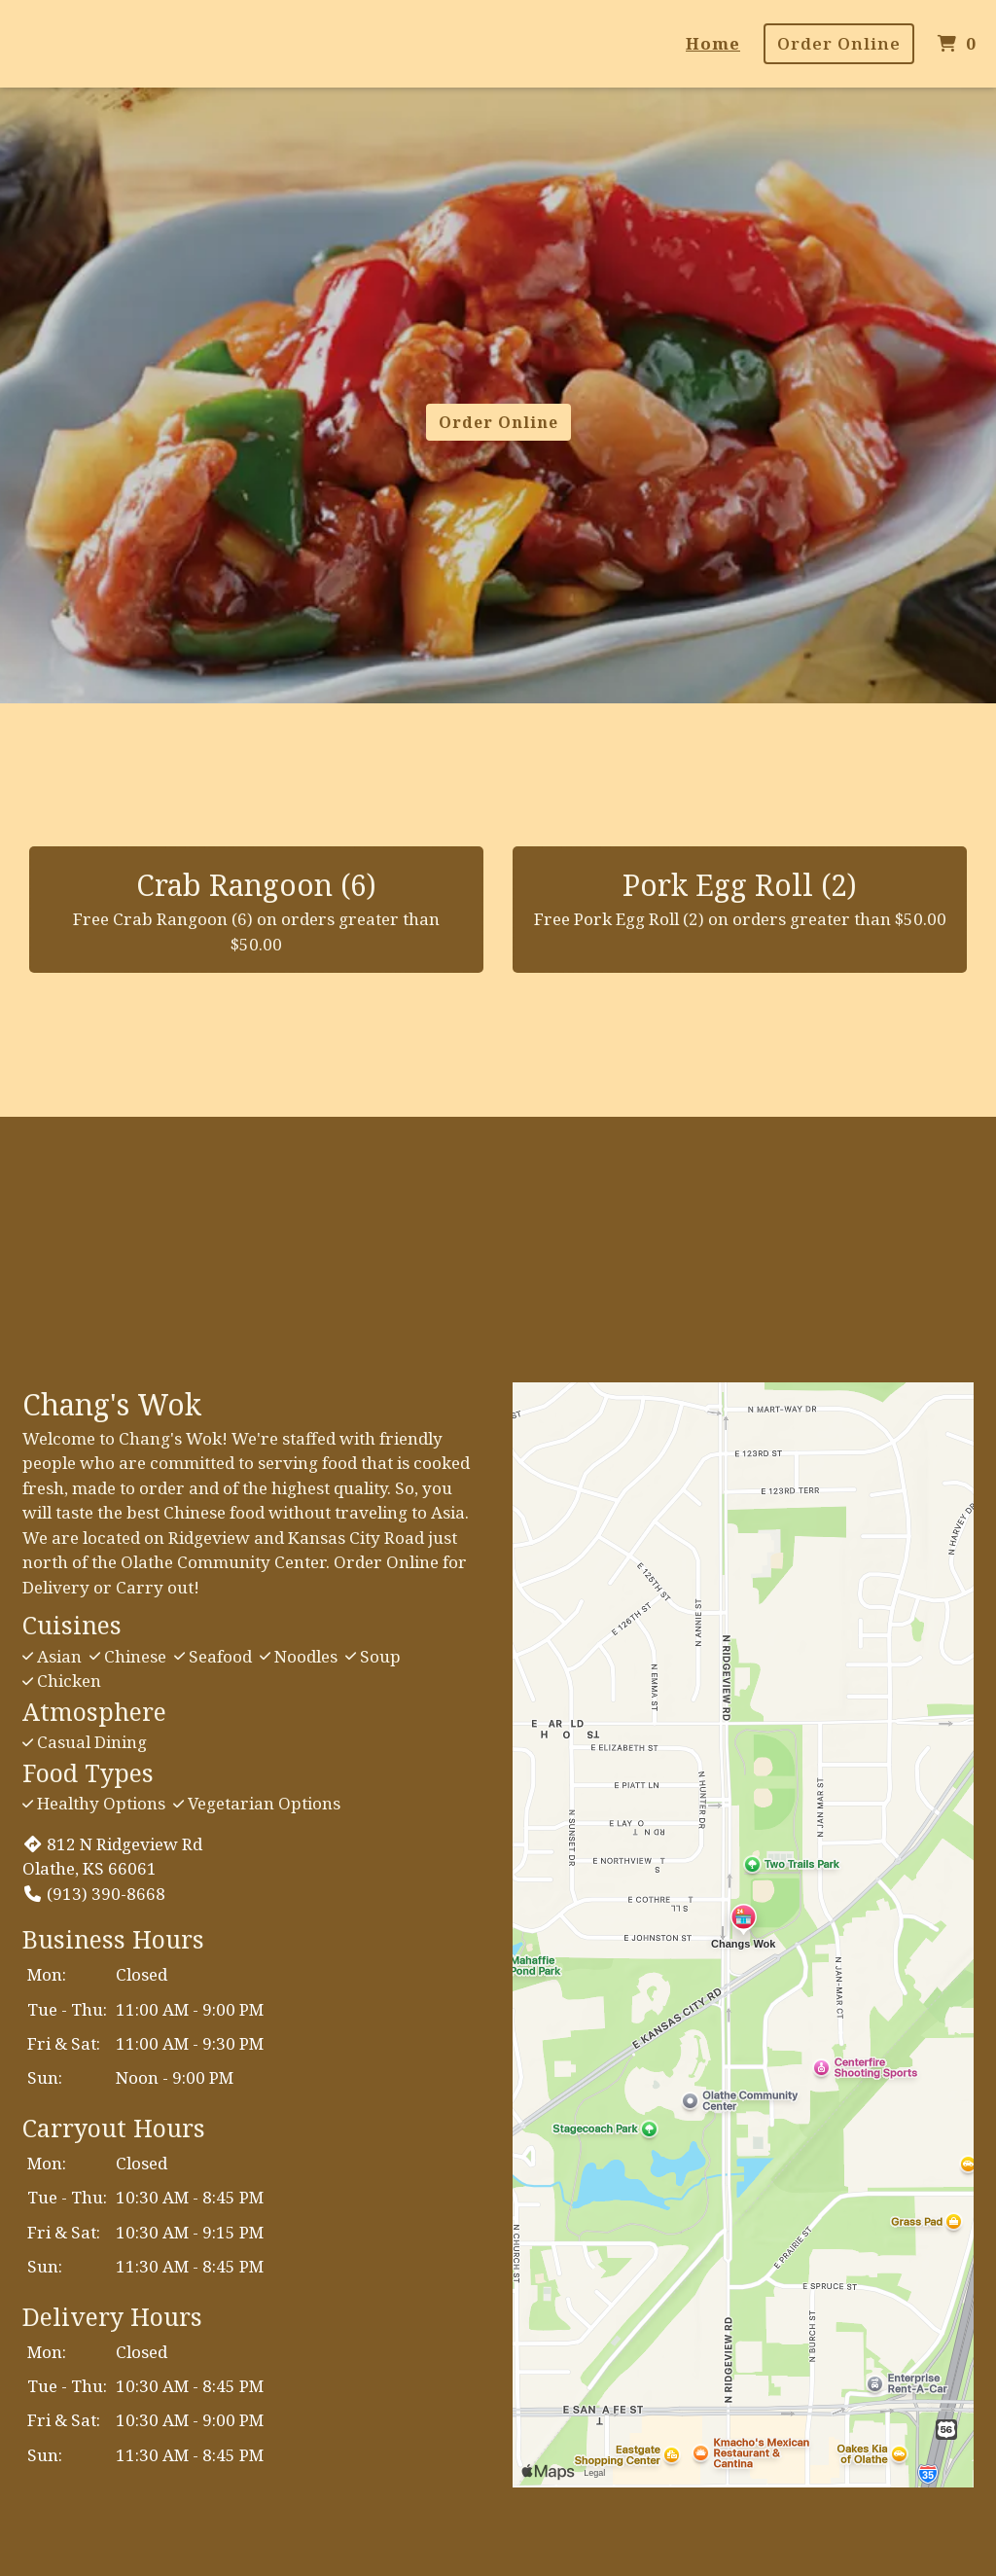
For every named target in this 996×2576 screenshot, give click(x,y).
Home (713, 43)
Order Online (839, 43)
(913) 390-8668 (93, 1893)
